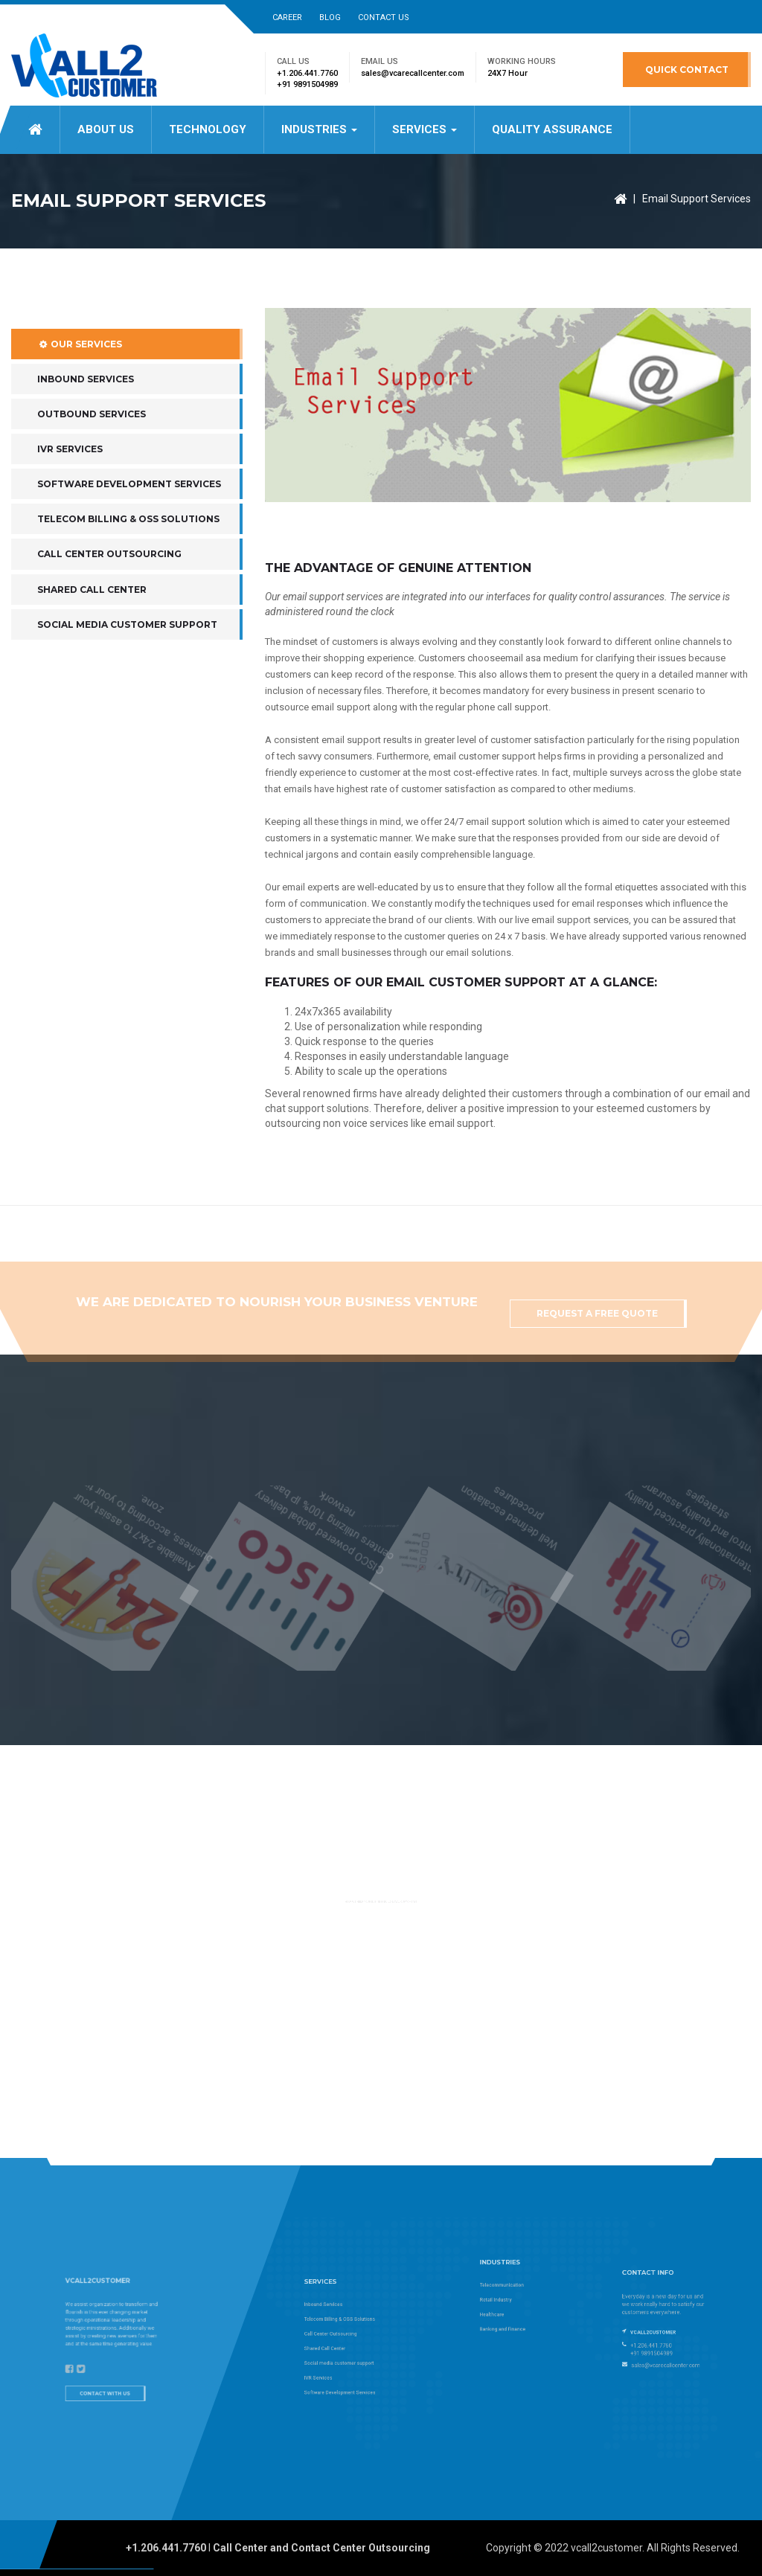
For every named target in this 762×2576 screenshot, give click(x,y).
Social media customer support (127, 681)
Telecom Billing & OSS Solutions (128, 576)
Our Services (79, 401)
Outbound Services (91, 471)
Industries (319, 129)
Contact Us (383, 17)
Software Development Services (129, 541)
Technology (207, 129)
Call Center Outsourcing (109, 611)
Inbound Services (85, 436)
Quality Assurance (552, 129)
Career (287, 17)
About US (105, 129)
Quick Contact (687, 69)
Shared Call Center (92, 646)
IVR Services (70, 506)
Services (424, 129)
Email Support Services (696, 199)
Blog (330, 17)
